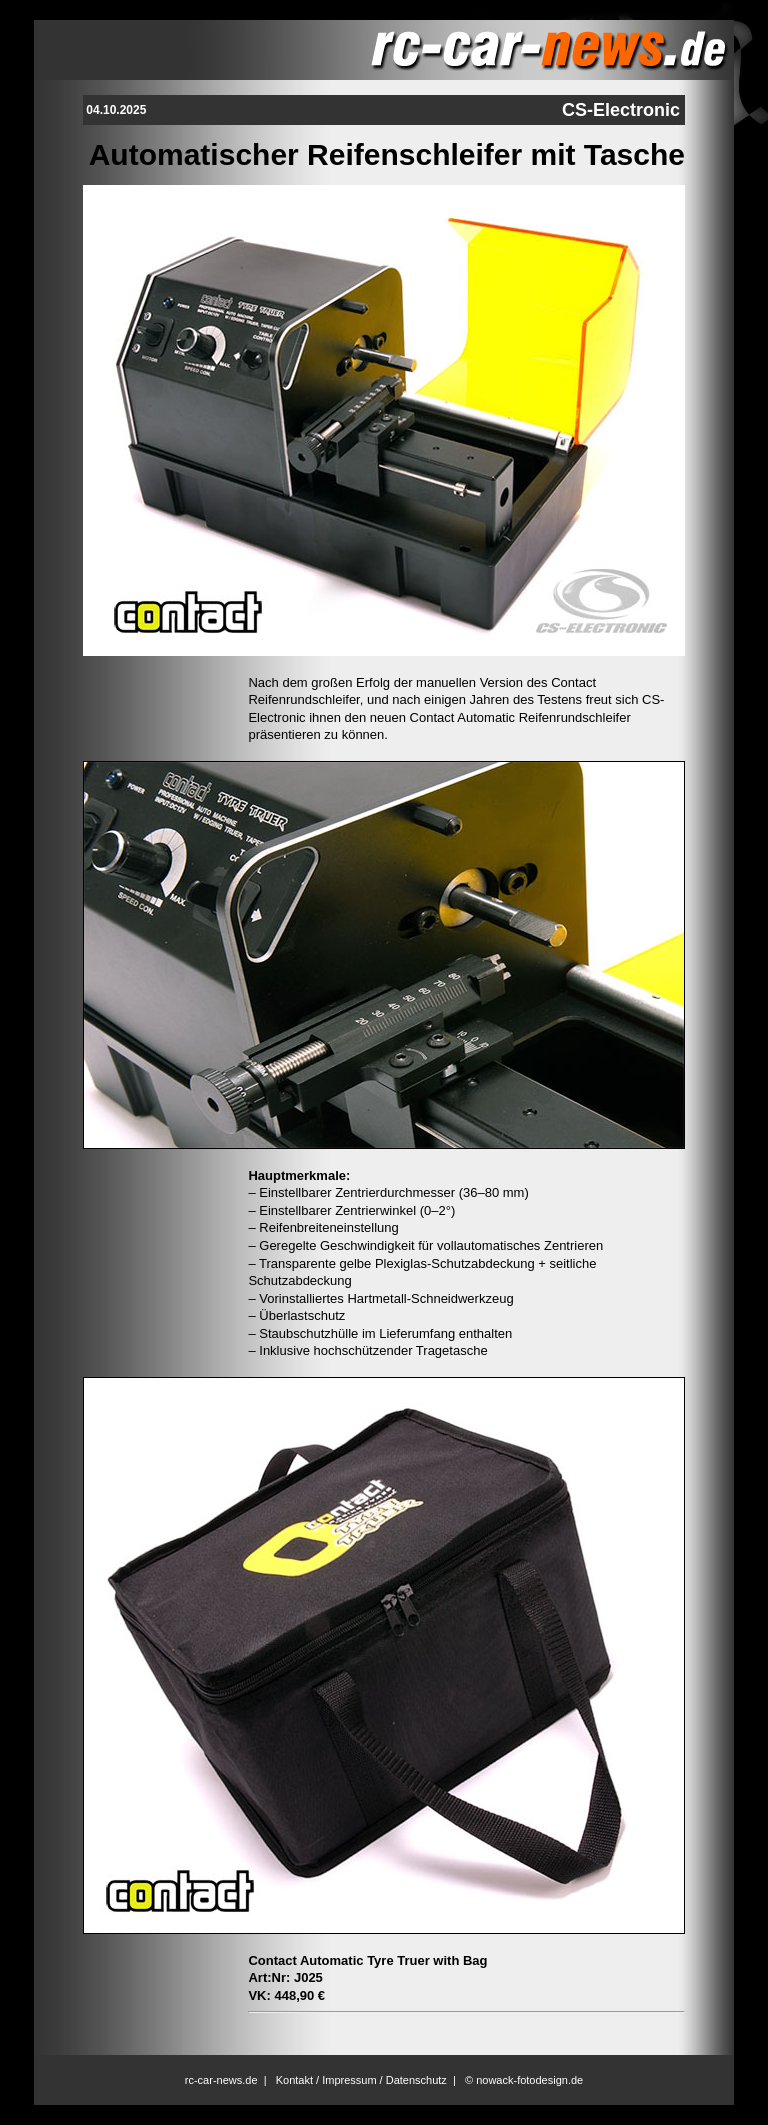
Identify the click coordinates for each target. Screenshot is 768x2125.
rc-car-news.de (221, 2080)
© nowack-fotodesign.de (524, 2080)
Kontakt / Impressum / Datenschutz (361, 2080)
